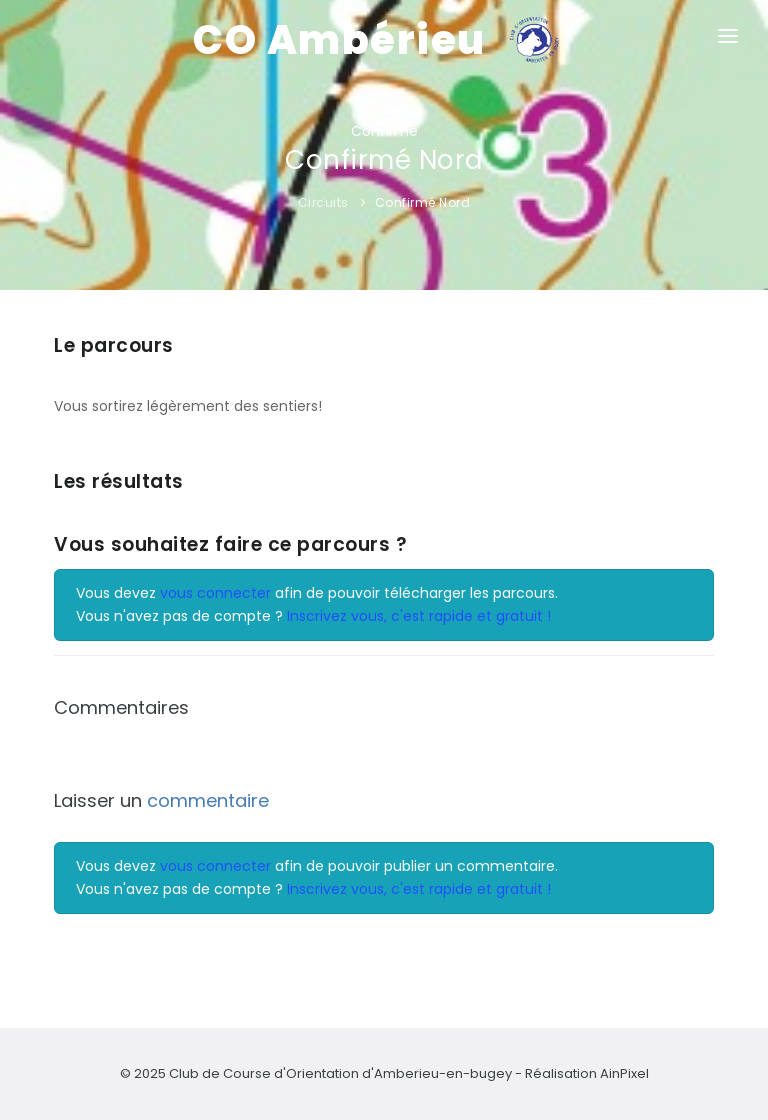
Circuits (323, 202)
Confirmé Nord (423, 202)
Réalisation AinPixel (587, 1073)
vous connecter (215, 593)
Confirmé (384, 131)
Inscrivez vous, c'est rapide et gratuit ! (419, 616)
